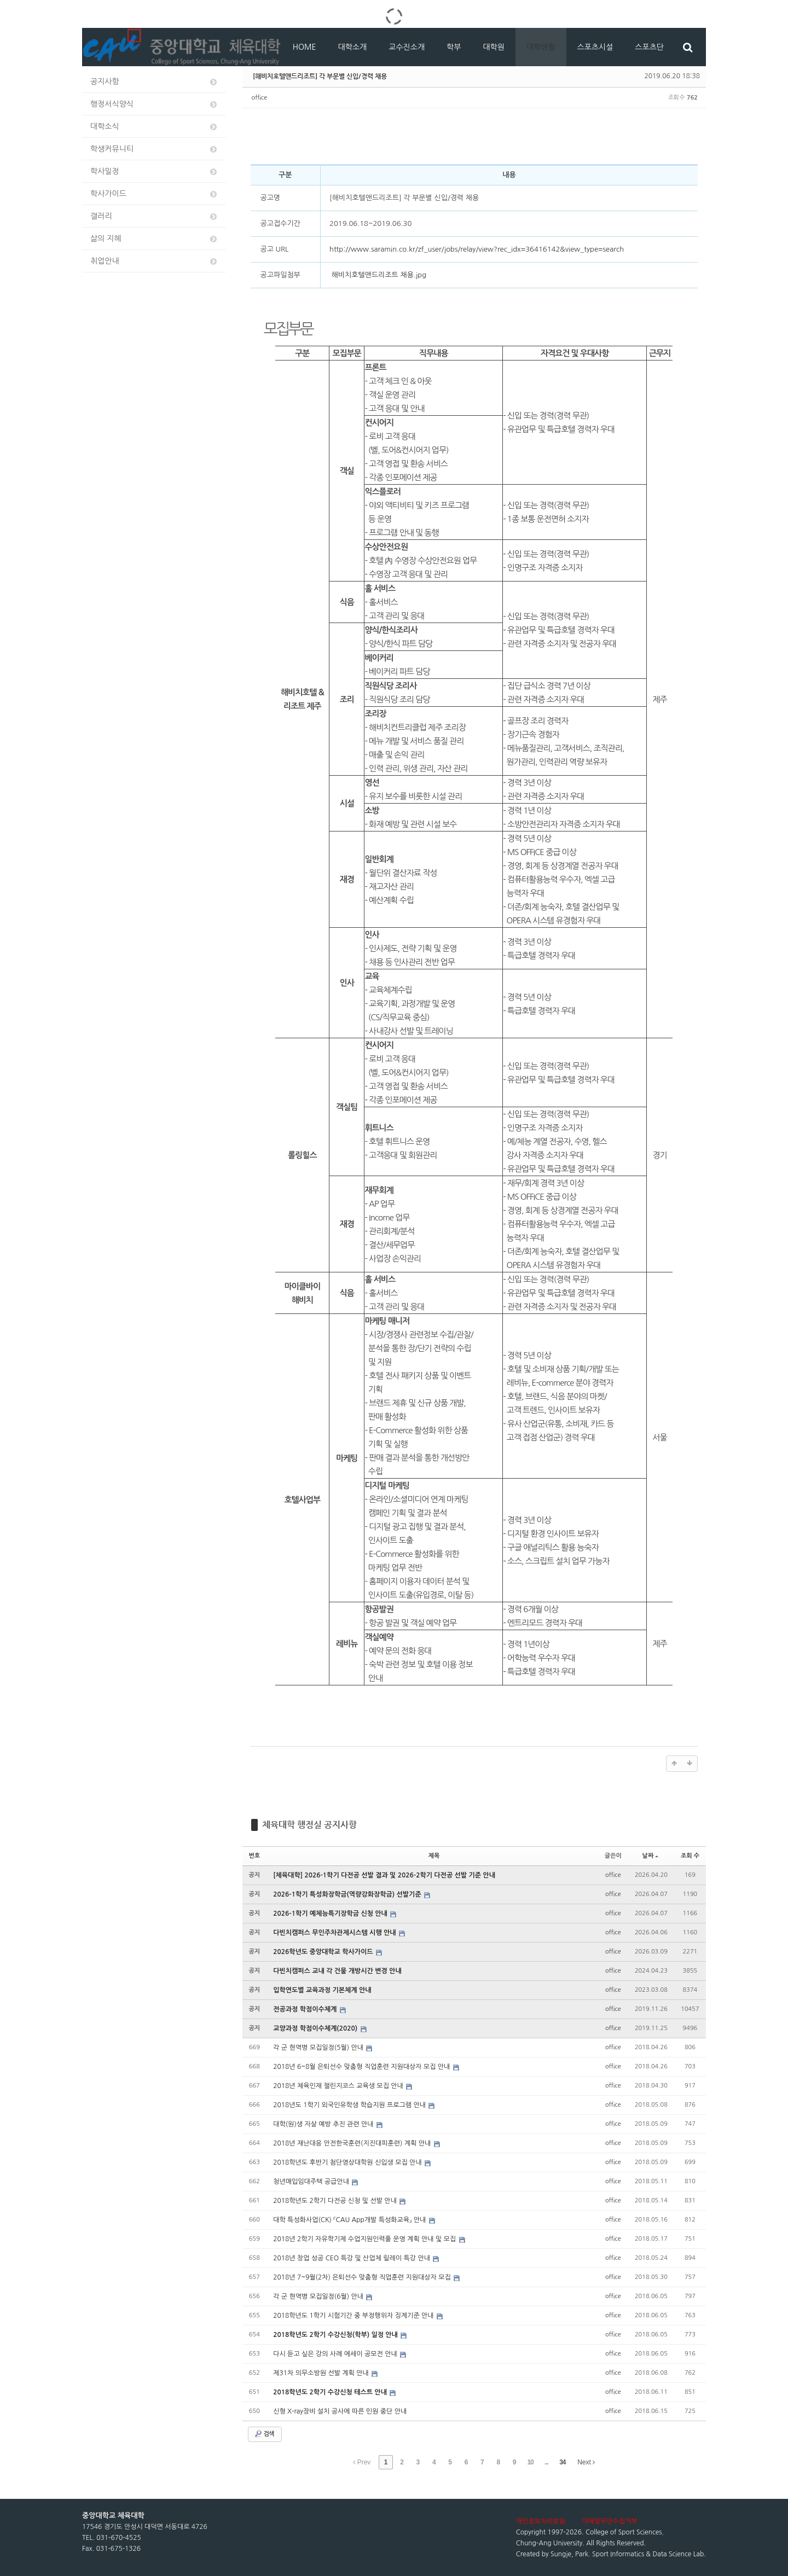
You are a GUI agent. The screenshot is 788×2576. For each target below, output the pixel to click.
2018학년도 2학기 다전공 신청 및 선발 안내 (335, 2200)
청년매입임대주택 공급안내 (312, 2181)
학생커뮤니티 (154, 149)
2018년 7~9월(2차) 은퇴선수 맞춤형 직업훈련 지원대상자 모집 (363, 2277)
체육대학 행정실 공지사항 (309, 1824)
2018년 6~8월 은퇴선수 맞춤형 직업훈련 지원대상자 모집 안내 (362, 2066)
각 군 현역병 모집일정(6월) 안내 (319, 2296)
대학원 (493, 47)
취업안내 (154, 261)
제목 (434, 1856)
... (546, 2462)
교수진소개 (407, 47)
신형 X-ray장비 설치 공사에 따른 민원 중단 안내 (340, 2411)
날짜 (650, 1856)
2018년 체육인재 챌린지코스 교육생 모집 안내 (339, 2086)
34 (562, 2462)
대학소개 (352, 47)
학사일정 (154, 171)
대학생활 (540, 47)
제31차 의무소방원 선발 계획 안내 (321, 2373)
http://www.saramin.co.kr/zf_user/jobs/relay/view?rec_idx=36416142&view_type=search (476, 249)
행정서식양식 (154, 104)
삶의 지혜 (154, 239)
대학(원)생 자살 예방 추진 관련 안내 (324, 2124)
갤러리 (154, 216)
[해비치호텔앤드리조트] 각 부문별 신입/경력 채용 (320, 76)
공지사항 (154, 82)
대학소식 (154, 127)
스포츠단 (649, 47)
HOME (304, 47)
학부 (454, 47)
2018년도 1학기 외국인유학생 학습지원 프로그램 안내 (350, 2105)
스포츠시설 (595, 47)
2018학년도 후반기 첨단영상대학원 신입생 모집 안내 (348, 2162)
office (260, 98)
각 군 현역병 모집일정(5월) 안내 (319, 2047)
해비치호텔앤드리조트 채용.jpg (377, 274)
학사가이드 (154, 194)
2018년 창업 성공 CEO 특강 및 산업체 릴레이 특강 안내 (352, 2258)
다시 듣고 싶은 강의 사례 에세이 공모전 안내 (336, 2354)
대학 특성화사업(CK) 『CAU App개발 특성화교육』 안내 (350, 2220)
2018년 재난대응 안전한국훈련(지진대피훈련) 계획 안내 (352, 2143)
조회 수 (690, 1856)
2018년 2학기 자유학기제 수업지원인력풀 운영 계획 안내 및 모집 (365, 2239)
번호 (254, 1856)
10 (530, 2462)
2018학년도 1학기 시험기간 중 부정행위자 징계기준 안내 (354, 2315)
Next (586, 2462)
